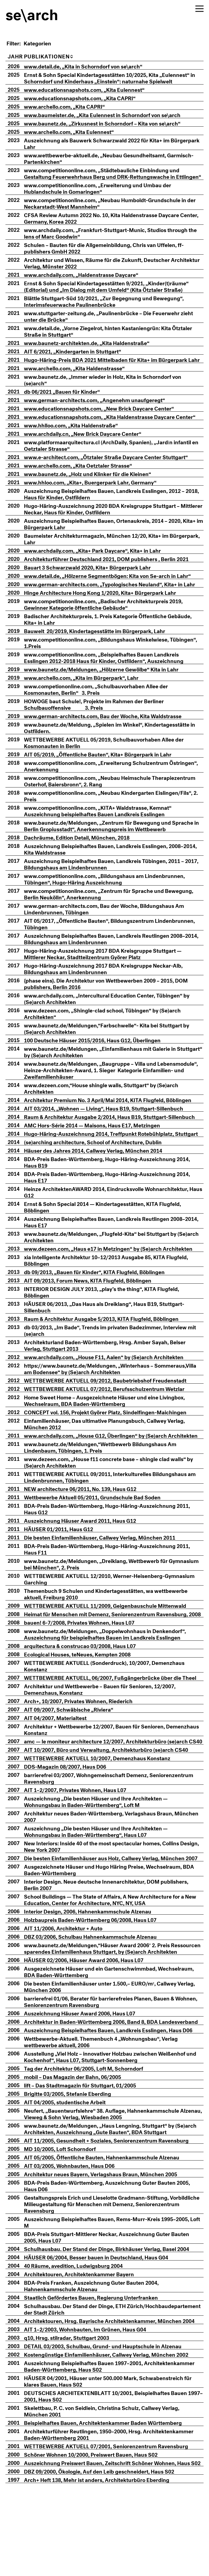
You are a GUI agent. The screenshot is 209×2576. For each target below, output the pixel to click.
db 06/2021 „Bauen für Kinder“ (70, 404)
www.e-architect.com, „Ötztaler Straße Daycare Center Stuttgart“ (114, 476)
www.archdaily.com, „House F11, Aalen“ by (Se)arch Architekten (111, 1382)
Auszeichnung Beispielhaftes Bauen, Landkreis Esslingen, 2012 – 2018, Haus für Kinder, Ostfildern (112, 513)
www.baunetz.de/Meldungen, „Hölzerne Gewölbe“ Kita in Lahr (109, 688)
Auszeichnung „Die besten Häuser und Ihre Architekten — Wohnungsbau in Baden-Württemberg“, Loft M (104, 1853)
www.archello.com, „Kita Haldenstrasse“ (82, 381)
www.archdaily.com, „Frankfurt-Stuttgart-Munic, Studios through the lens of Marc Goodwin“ (113, 239)
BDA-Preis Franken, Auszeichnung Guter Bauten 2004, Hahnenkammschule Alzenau (99, 2357)
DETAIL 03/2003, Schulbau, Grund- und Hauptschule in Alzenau (110, 2417)
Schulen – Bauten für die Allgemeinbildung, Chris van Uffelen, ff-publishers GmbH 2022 (112, 254)
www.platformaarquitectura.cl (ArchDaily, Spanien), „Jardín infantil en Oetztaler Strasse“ (115, 464)
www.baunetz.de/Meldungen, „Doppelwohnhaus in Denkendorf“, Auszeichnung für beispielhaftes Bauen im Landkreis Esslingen (113, 1672)
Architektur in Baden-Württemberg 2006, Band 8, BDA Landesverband (99, 2089)
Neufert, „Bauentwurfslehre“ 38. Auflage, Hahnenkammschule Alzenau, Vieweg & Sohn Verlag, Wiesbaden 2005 (109, 2185)
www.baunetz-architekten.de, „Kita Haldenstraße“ (94, 349)
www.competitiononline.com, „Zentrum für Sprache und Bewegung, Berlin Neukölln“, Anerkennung (116, 913)
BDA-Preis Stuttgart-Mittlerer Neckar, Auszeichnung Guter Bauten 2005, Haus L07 (114, 2308)
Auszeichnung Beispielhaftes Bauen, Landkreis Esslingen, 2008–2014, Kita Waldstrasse (111, 868)
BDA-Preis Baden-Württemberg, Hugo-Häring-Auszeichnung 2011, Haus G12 (115, 1541)
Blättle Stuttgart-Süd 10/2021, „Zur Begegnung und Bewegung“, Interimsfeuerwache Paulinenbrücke (112, 307)
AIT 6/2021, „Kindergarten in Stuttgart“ (80, 357)
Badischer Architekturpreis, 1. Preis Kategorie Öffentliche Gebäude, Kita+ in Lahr (115, 638)
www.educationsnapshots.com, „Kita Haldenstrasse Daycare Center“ (107, 432)
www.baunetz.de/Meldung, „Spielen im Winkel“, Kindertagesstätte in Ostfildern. (117, 746)
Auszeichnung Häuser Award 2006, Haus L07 (87, 2078)
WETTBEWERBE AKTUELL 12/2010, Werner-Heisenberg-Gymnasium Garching (117, 1611)
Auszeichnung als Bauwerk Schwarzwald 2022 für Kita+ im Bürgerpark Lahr (104, 143)
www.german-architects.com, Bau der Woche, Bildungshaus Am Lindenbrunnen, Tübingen (112, 928)
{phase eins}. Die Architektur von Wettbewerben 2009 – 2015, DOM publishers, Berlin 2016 (114, 1002)
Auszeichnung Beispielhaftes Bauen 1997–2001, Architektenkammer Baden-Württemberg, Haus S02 (117, 2437)
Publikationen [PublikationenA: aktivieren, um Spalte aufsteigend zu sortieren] (57, 56)
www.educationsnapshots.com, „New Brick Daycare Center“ (107, 421)
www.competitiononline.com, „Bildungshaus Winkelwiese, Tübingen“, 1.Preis (104, 661)
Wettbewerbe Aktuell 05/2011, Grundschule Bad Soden (100, 1529)
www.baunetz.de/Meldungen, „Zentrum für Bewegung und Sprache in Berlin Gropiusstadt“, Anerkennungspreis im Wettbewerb (116, 844)
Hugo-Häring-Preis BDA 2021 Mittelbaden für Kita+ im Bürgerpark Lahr (113, 369)
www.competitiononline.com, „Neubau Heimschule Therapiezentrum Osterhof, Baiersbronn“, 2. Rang (95, 800)
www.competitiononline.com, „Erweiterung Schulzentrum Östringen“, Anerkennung (104, 785)
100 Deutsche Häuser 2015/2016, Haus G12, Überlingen (100, 1059)
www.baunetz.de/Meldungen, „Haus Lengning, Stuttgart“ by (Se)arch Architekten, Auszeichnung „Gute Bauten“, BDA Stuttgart (114, 2200)
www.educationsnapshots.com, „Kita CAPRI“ (87, 97)
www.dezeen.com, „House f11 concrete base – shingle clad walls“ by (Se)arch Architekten (116, 1494)
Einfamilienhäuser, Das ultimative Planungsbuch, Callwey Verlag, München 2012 (112, 1449)
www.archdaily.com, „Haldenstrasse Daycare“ (89, 281)
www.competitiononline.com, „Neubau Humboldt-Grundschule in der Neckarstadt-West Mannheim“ (113, 209)
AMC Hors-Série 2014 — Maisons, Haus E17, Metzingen (100, 1144)
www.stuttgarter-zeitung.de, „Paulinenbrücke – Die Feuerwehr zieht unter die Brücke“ (116, 322)
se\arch (31, 12)
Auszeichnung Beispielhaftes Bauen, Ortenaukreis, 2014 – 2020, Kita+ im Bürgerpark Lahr (111, 543)
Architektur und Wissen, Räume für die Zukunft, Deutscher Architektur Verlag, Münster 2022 (105, 269)
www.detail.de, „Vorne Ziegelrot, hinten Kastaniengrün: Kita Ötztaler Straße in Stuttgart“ (116, 337)
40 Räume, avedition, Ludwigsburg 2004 (81, 2337)
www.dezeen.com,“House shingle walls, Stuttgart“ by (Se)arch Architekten (109, 1107)
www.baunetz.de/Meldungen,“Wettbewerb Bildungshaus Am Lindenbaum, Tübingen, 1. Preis (108, 1479)
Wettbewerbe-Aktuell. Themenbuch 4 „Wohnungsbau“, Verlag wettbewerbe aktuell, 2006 (109, 2113)
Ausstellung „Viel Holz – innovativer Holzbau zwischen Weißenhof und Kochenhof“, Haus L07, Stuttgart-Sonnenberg (112, 2128)
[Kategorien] (46, 42)
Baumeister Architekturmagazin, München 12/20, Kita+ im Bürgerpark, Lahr (104, 558)
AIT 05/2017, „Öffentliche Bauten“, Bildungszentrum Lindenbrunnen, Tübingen (117, 943)
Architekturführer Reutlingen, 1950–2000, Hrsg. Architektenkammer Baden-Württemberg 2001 (116, 2505)
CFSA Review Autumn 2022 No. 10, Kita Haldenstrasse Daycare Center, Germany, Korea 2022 (109, 224)
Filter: (14, 43)
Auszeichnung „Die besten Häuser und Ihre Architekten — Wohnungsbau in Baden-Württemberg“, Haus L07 (104, 1883)
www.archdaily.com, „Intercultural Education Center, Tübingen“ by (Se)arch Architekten (114, 1017)
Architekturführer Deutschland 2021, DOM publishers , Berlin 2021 (114, 578)
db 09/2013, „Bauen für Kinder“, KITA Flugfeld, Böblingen (102, 1297)
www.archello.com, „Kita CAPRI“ (72, 106)
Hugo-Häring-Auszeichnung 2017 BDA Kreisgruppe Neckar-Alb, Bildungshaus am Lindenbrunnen (111, 987)
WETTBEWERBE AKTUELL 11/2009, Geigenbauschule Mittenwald (113, 1638)
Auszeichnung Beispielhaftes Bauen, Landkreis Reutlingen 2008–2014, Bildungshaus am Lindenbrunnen (112, 958)
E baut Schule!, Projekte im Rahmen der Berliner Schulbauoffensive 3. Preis (102, 723)
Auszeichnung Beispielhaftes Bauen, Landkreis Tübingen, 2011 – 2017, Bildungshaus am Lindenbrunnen (112, 883)
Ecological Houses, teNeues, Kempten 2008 (85, 1693)
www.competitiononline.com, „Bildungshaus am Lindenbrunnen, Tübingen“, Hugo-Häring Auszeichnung (112, 898)
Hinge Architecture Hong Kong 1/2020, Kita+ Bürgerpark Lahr (108, 612)
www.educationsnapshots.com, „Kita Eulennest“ (92, 89)
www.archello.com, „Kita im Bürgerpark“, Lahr (89, 697)
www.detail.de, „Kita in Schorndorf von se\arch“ (91, 66)
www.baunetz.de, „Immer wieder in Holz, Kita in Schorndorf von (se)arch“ (110, 392)
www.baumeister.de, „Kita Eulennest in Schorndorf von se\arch (110, 114)
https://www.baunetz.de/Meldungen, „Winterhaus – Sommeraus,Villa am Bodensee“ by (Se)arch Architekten (101, 1394)
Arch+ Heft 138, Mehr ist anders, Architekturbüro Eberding (104, 2557)
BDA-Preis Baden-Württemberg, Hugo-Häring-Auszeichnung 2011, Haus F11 (115, 1581)
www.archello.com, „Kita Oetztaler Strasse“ (86, 484)
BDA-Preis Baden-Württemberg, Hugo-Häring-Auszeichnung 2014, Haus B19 (115, 1187)
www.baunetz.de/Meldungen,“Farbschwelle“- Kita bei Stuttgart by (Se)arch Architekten (114, 1047)
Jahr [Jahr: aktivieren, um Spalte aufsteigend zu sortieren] (15, 56)
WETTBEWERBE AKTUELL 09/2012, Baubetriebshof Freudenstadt (113, 1406)
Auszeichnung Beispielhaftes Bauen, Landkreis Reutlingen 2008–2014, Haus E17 (112, 1247)
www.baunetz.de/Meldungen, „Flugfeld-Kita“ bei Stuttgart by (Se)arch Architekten (108, 1262)
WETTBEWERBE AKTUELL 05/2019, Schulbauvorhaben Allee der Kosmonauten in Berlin (112, 761)
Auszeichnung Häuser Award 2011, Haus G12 (88, 1553)
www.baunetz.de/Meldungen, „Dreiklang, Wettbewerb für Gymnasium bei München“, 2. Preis (104, 1596)
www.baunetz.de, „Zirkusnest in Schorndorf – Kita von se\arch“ (110, 123)
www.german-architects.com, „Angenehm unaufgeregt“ (102, 412)
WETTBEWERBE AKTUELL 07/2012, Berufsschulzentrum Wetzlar (112, 1414)
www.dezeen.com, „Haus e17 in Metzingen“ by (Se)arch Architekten (116, 1274)
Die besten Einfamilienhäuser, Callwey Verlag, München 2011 (107, 1569)
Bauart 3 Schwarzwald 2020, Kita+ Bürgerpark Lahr (95, 586)
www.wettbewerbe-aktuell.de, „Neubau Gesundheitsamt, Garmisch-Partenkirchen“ (116, 158)
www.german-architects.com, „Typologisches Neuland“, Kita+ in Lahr (117, 603)
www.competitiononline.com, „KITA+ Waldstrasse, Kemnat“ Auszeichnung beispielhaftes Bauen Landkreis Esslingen (105, 830)
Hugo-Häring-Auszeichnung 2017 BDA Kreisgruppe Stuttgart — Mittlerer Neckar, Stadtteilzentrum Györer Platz (110, 972)
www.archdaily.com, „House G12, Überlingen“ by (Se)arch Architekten (103, 1464)
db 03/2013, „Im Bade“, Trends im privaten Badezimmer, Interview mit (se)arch (113, 1356)
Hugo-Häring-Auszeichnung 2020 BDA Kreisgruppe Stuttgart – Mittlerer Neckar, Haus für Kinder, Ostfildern (110, 528)
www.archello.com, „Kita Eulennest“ (77, 131)
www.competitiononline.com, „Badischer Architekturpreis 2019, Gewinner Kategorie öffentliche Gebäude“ (111, 623)
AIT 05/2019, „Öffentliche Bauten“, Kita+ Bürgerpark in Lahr (105, 773)
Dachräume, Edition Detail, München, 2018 (84, 856)
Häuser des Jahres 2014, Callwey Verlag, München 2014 (101, 1176)
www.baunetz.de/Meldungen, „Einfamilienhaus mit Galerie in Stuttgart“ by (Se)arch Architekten (108, 1071)
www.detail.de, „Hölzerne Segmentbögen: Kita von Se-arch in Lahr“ (115, 595)
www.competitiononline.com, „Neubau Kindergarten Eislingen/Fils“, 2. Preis (116, 815)
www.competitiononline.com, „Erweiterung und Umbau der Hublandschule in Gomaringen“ (105, 194)
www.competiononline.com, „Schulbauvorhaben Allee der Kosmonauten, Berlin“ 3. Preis (104, 708)
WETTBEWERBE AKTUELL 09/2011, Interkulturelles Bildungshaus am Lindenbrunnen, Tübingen (113, 1509)
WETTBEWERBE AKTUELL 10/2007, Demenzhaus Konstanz (105, 1810)
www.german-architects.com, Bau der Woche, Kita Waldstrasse (110, 735)
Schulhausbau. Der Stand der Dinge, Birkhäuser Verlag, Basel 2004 (114, 2320)
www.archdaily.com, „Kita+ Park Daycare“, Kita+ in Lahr (100, 569)
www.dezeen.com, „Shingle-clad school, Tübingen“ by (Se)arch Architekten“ (110, 1032)
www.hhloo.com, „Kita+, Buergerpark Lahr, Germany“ (98, 501)
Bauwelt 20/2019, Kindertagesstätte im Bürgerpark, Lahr (102, 650)
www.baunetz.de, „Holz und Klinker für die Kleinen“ (95, 493)
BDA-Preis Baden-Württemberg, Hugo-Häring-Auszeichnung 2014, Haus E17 (115, 1202)
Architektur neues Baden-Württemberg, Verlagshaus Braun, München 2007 (106, 1868)
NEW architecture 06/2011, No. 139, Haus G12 (88, 1521)
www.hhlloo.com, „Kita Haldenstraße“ (79, 444)
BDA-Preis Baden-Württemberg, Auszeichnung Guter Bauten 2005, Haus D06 (115, 2257)
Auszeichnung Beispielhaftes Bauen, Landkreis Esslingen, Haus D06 (116, 2101)
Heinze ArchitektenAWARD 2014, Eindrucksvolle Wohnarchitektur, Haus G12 (114, 1217)
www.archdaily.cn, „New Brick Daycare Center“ (90, 453)
